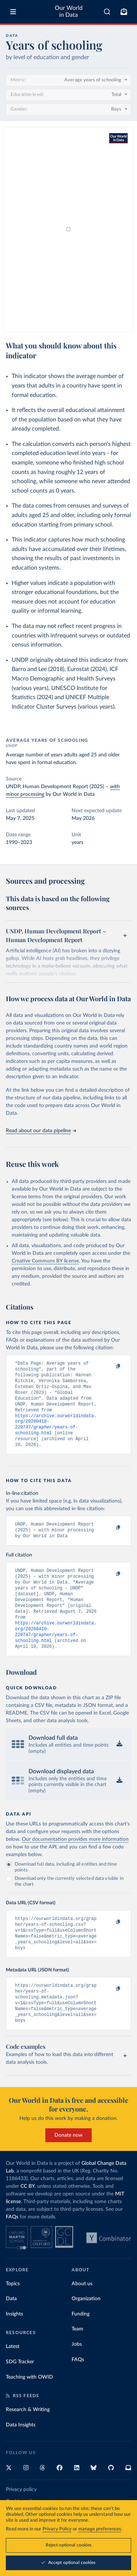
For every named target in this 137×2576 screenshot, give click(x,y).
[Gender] (68, 109)
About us (82, 2316)
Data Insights (20, 2457)
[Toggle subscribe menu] (124, 11)
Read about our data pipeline (41, 1130)
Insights (14, 2346)
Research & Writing (28, 2442)
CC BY (27, 2219)
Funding (81, 2346)
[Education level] (68, 95)
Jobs (77, 2377)
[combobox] (107, 12)
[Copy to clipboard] (110, 1367)
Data (11, 2331)
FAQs (12, 2249)
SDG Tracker (20, 2394)
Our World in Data (69, 11)
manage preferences (99, 2529)
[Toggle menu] (13, 11)
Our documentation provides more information (75, 1862)
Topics (13, 2316)
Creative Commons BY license (45, 1261)
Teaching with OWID (29, 2410)
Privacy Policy (57, 2529)
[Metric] (68, 80)
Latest (12, 2379)
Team (77, 2361)
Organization (86, 2331)
